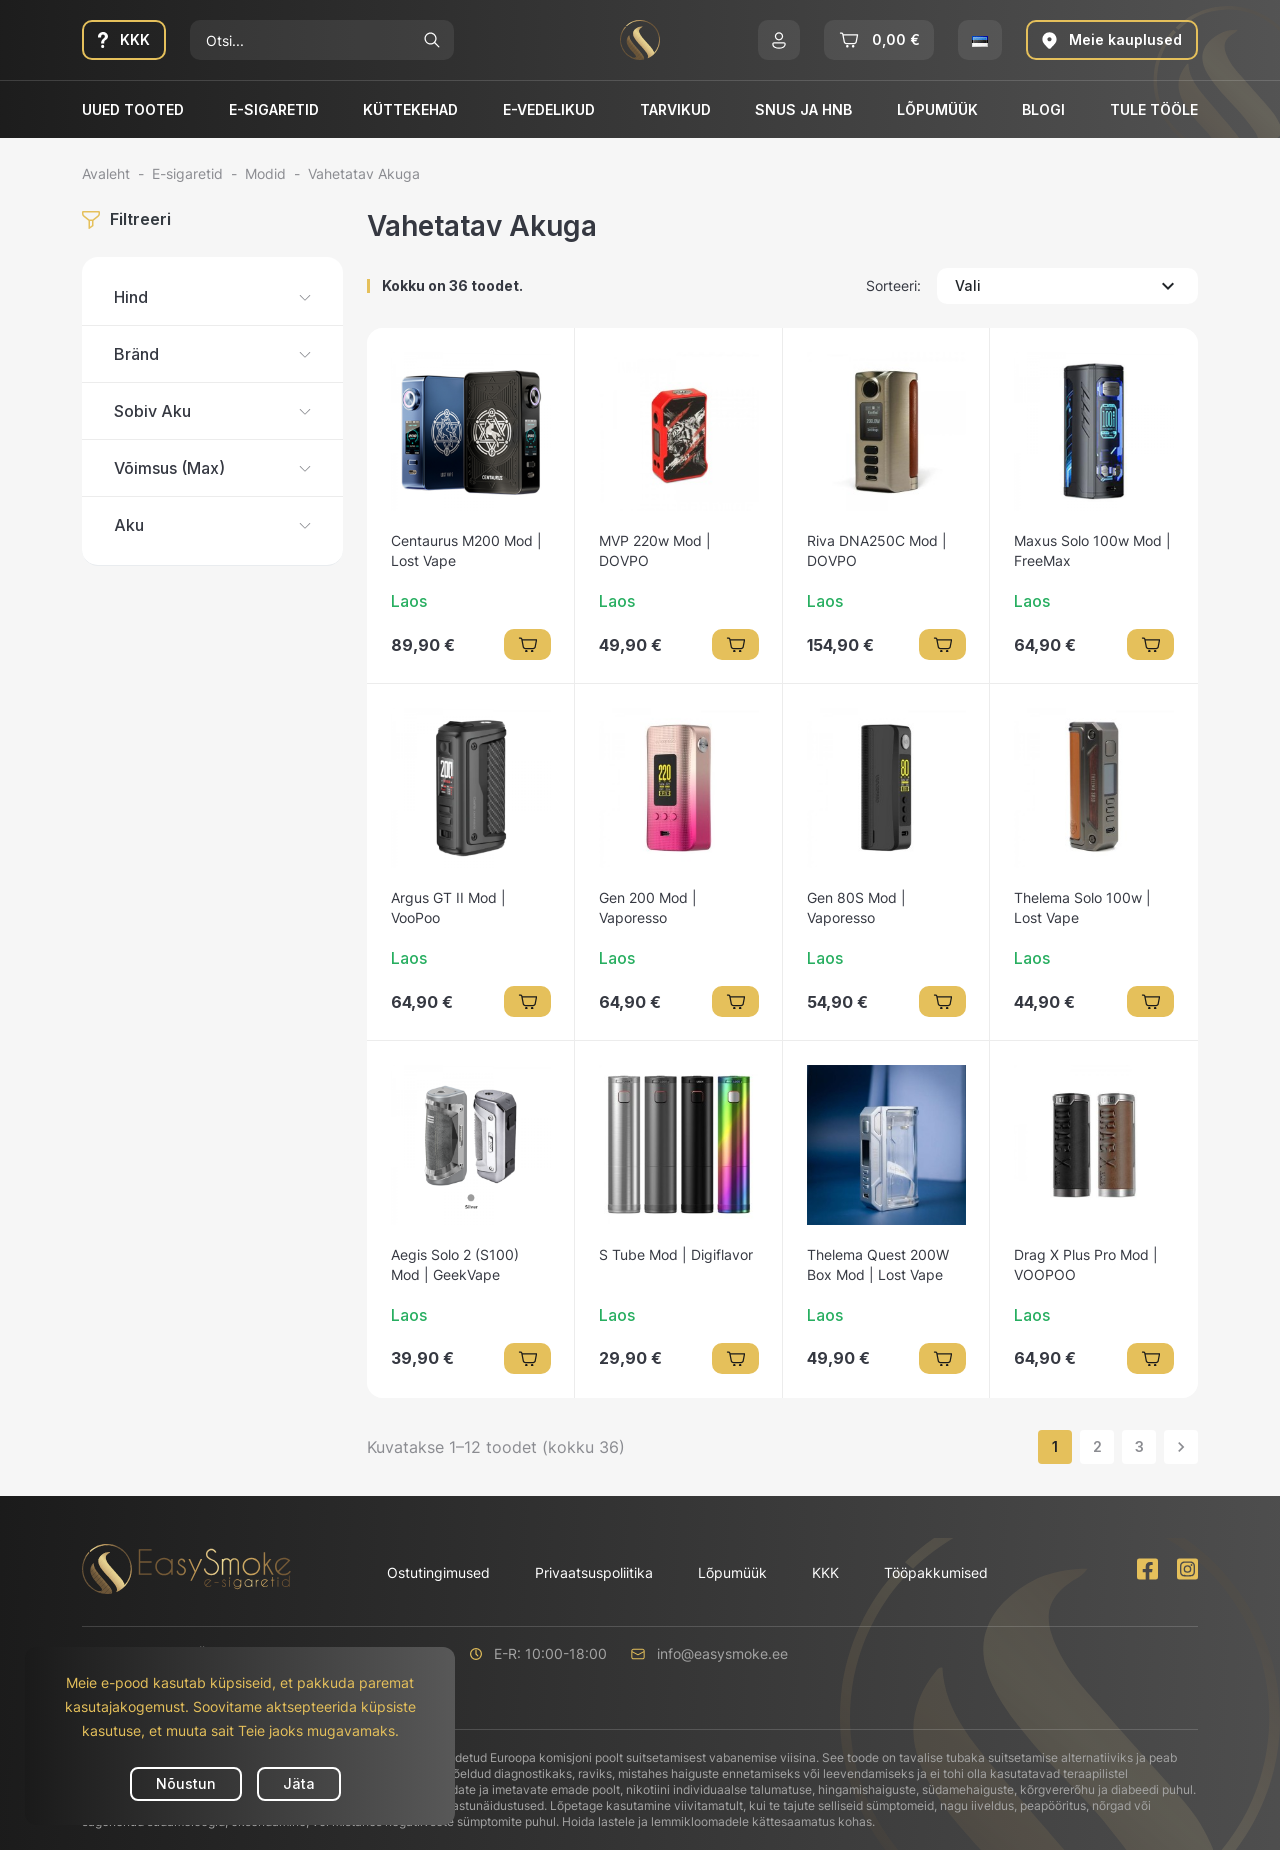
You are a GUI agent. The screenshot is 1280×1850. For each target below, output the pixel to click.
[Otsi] (300, 40)
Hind (131, 297)
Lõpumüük (937, 109)
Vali (1067, 286)
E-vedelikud (549, 109)
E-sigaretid (274, 109)
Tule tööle (1154, 109)
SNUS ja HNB (803, 109)
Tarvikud (675, 109)
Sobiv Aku (152, 411)
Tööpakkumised (936, 1572)
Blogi (1043, 109)
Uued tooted (133, 109)
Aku (129, 525)
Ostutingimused (438, 1572)
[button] (779, 40)
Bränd (136, 354)
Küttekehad (410, 109)
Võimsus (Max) (169, 468)
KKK (825, 1572)
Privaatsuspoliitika (594, 1572)
